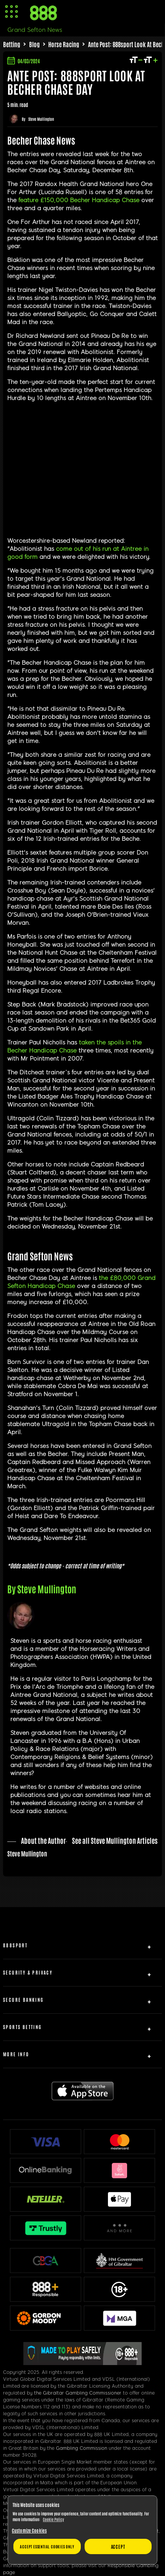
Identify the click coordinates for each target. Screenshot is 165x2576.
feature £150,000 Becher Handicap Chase (78, 200)
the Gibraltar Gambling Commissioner (77, 2393)
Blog (34, 44)
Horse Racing (63, 44)
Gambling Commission (81, 2448)
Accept (118, 2546)
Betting (11, 44)
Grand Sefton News (34, 29)
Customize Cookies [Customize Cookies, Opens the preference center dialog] (29, 2530)
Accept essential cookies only (47, 2546)
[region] (82, 2529)
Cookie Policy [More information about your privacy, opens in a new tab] (53, 2519)
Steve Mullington (41, 119)
